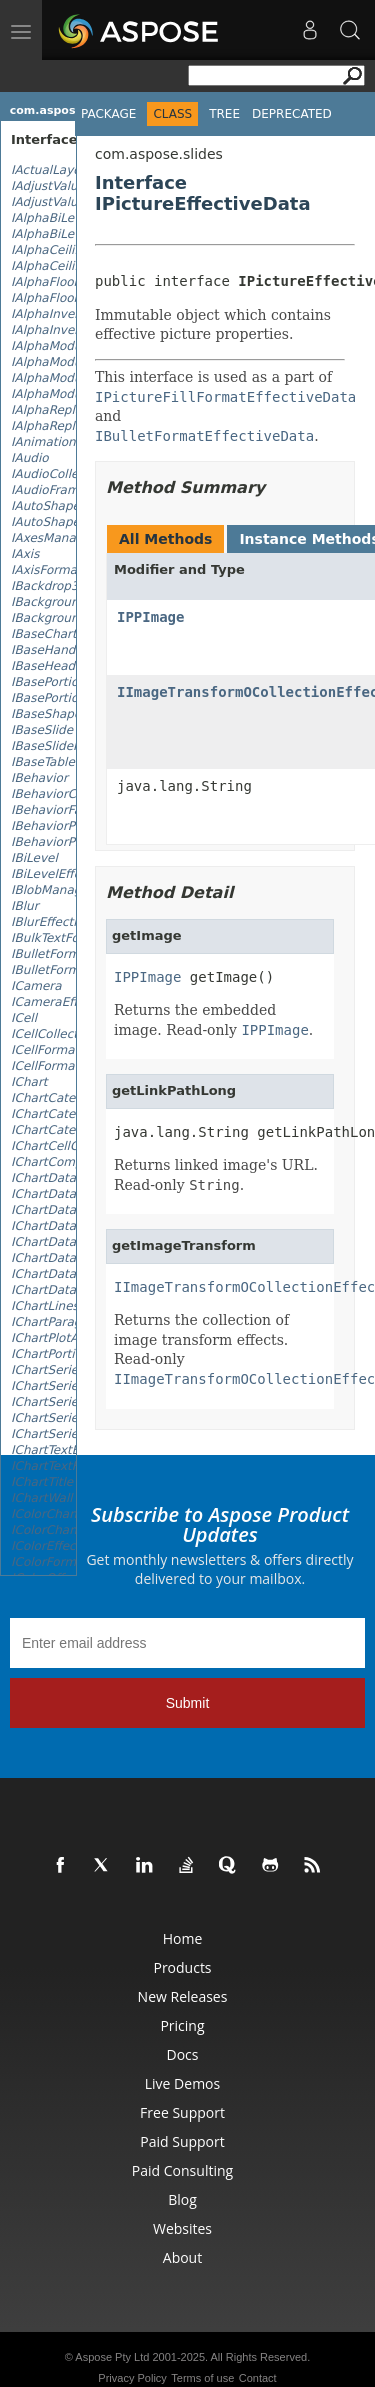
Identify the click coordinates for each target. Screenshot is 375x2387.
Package (108, 114)
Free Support (182, 2112)
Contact (258, 2378)
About (182, 2257)
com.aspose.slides (66, 110)
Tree (224, 114)
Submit (188, 1703)
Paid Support (182, 2141)
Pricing (182, 2025)
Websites (182, 2228)
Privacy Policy (132, 2378)
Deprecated (292, 114)
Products (182, 1967)
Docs (183, 2054)
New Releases (183, 1996)
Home (183, 1938)
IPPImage (150, 617)
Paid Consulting (182, 2170)
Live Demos (182, 2083)
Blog (182, 2199)
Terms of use (202, 2378)
